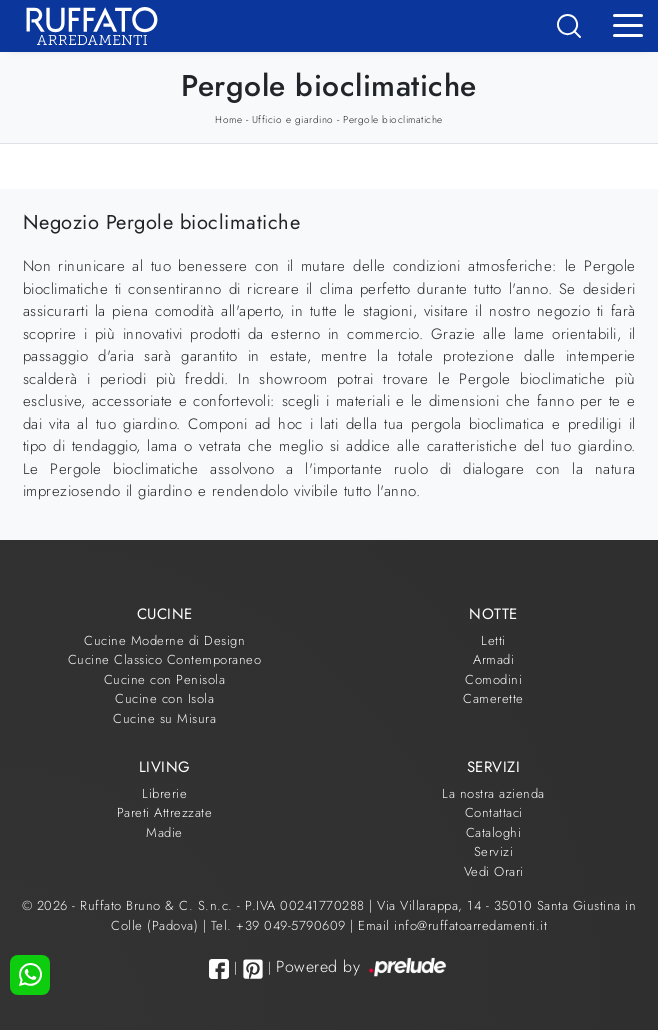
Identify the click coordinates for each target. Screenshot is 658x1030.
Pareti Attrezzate (165, 812)
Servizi (494, 851)
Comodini (493, 679)
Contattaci (494, 812)
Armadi (493, 659)
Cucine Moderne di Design (164, 640)
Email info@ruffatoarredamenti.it (452, 925)
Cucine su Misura (164, 718)
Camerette (493, 698)
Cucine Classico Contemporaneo (165, 659)
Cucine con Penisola (165, 679)
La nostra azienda (493, 793)
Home (228, 119)
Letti (493, 640)
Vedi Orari (494, 871)
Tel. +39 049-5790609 (281, 925)
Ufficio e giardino (293, 119)
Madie (164, 832)
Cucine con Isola (164, 698)
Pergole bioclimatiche (393, 119)
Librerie (164, 793)
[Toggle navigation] (628, 24)
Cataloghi (494, 832)
